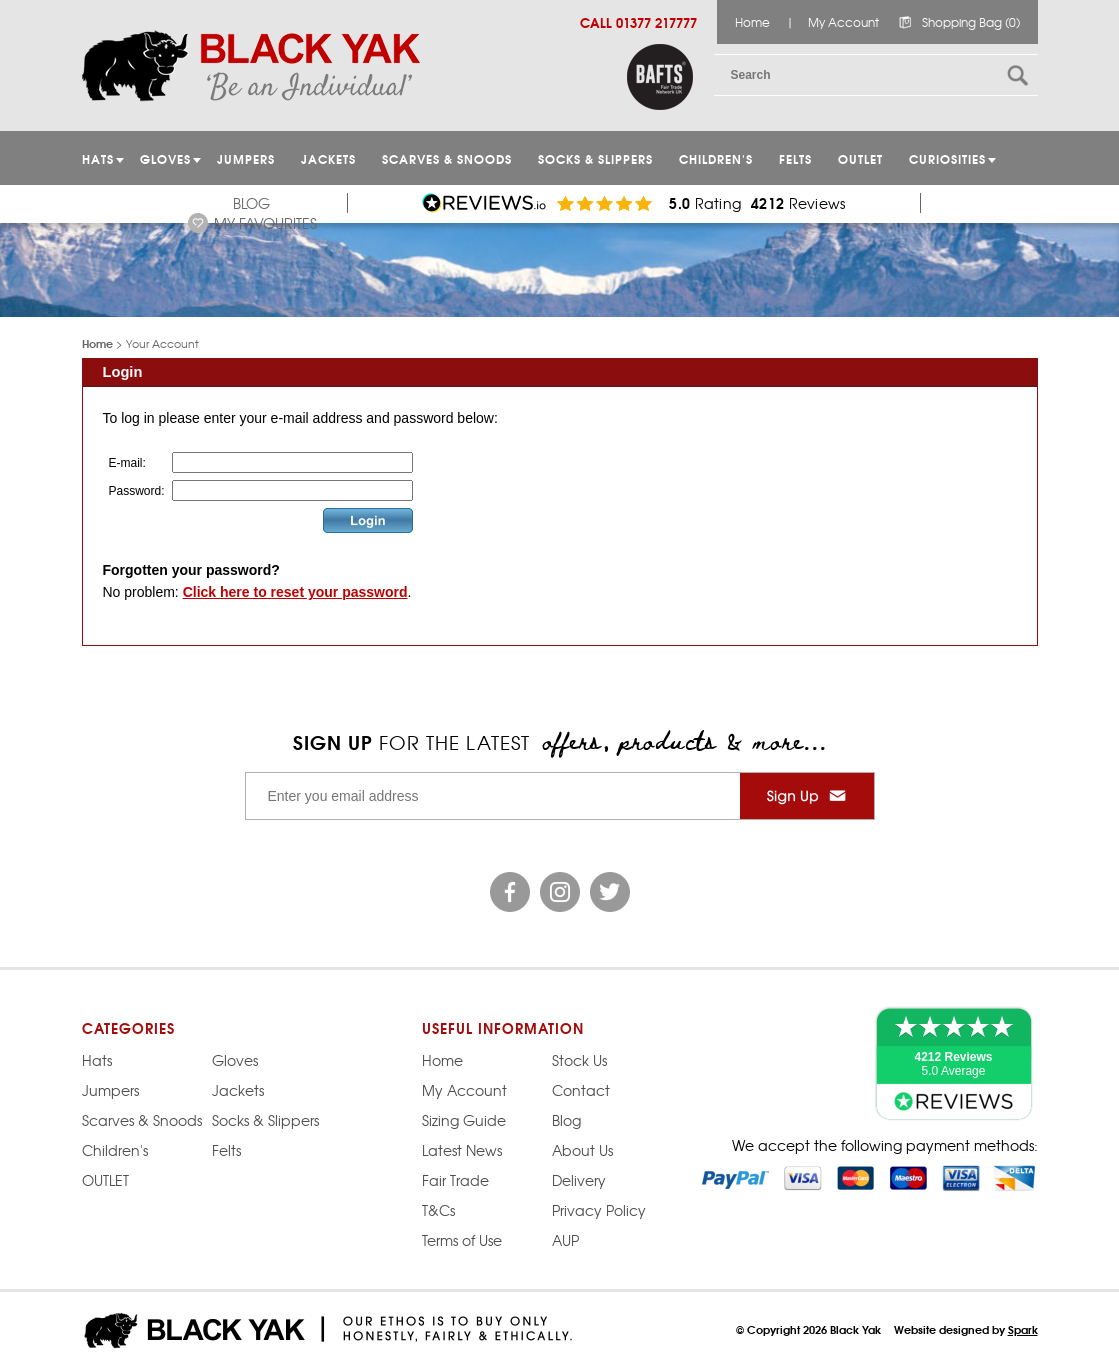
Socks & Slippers (595, 158)
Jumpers (110, 1090)
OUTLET (860, 158)
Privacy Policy (599, 1210)
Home (752, 22)
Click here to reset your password (295, 592)
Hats (97, 1060)
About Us (582, 1150)
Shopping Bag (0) (971, 22)
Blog (251, 203)
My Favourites (265, 223)
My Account (843, 22)
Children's (716, 158)
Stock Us (579, 1060)
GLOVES (165, 158)
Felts (795, 158)
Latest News (462, 1150)
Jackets (328, 158)
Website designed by (966, 1329)
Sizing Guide (464, 1120)
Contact (581, 1090)
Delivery (579, 1180)
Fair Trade (455, 1180)
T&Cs (438, 1210)
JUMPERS (246, 158)
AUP (565, 1240)
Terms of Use (462, 1240)
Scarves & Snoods (447, 158)
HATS (98, 158)
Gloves (235, 1060)
